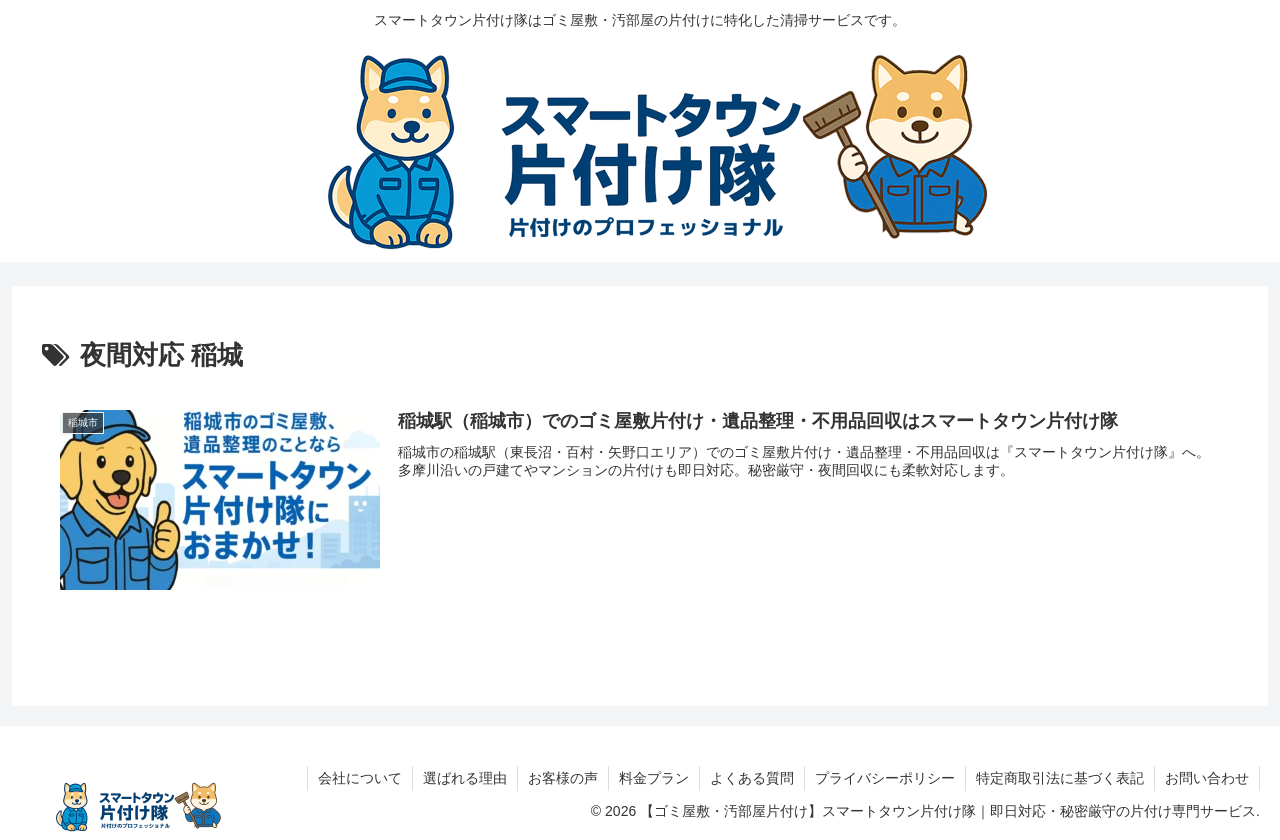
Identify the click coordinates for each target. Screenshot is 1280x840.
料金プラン (654, 778)
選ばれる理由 (465, 778)
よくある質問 (752, 778)
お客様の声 (563, 778)
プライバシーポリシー (885, 778)
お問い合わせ (1207, 778)
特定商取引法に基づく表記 (1060, 778)
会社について (360, 778)
